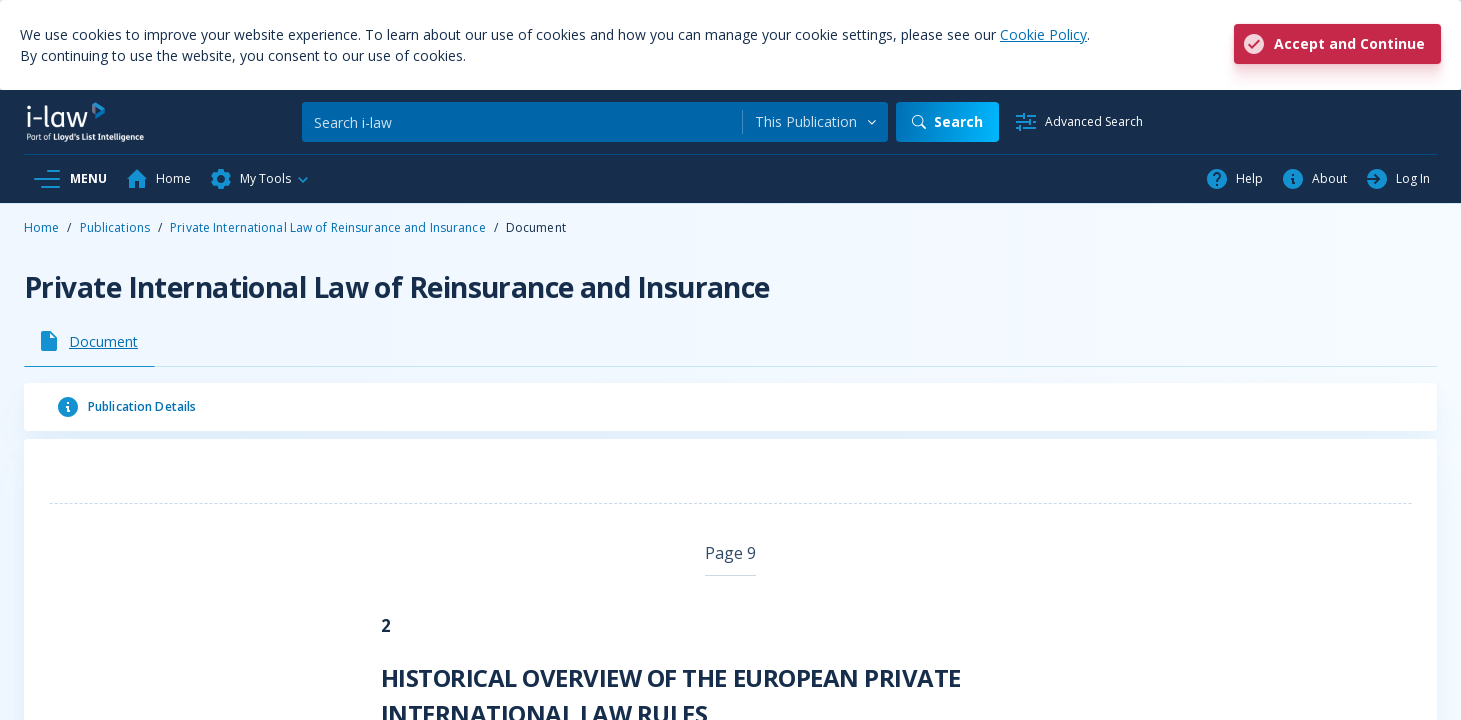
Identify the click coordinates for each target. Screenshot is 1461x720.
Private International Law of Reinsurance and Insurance (327, 227)
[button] (260, 179)
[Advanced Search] (1078, 122)
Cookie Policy (1043, 34)
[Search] (522, 122)
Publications (115, 227)
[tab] (89, 341)
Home (41, 227)
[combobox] (815, 122)
